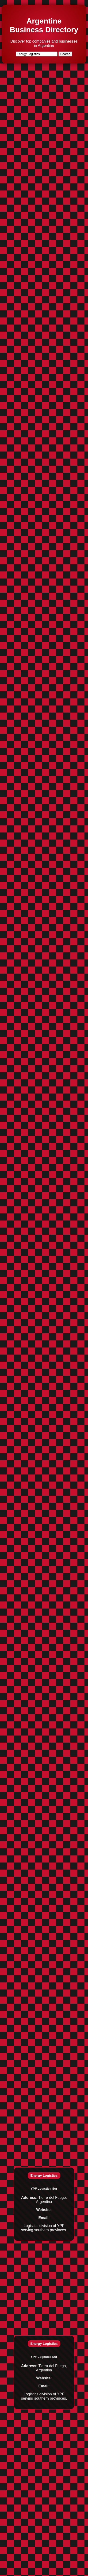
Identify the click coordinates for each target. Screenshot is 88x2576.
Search (65, 54)
